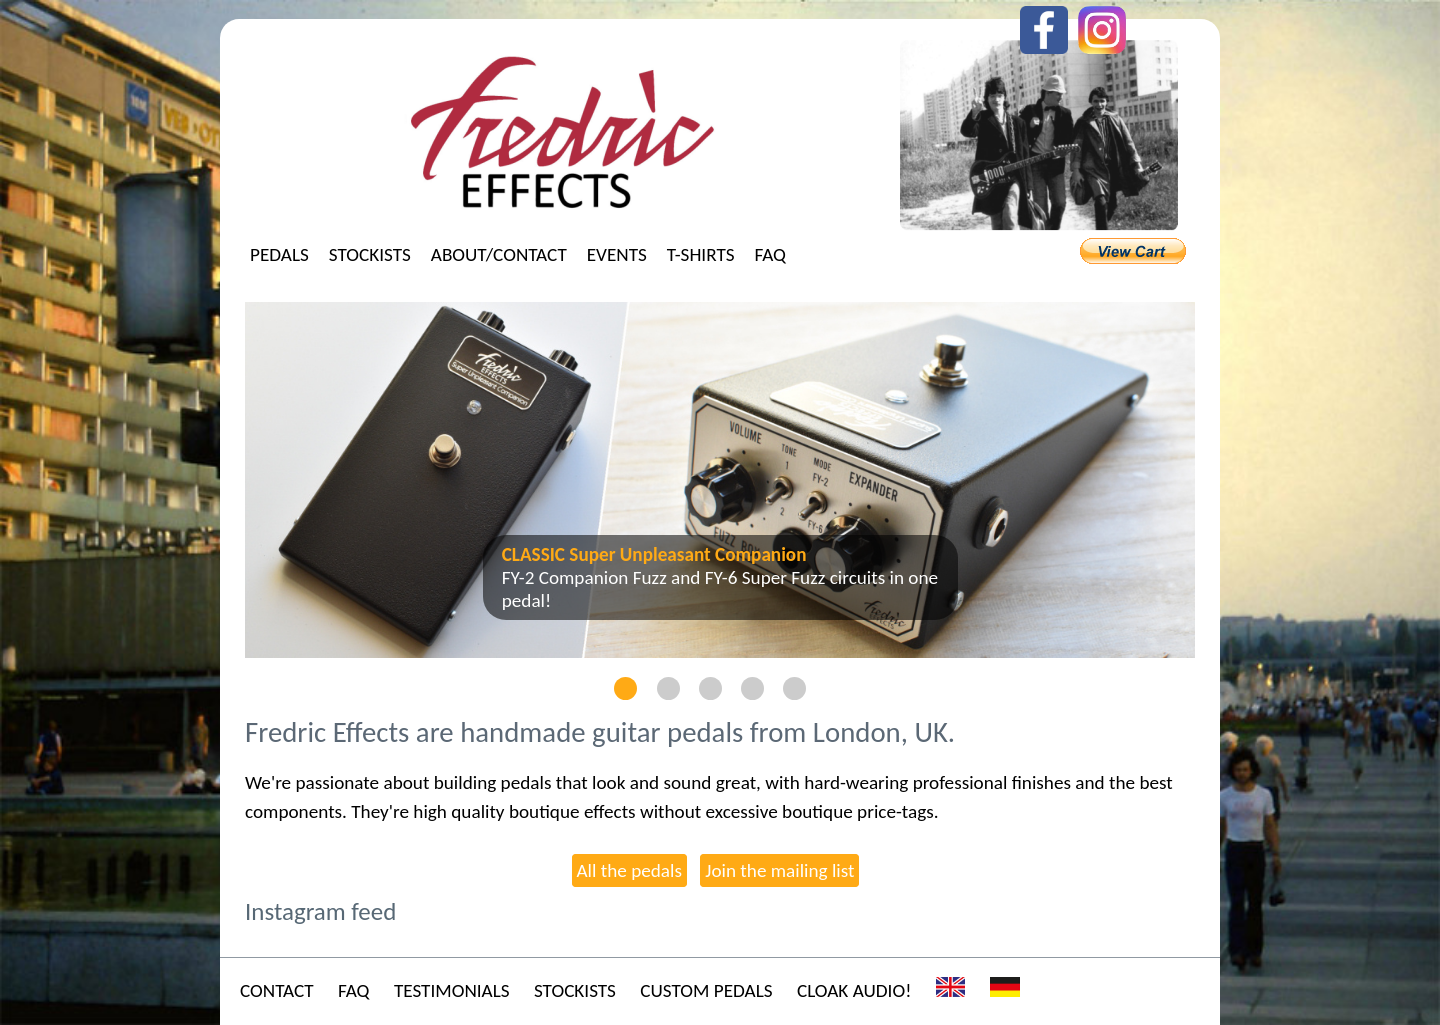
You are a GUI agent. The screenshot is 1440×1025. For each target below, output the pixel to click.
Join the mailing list (779, 870)
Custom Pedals (706, 990)
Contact (277, 990)
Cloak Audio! (854, 990)
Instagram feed (320, 911)
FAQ (770, 254)
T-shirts (701, 254)
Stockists (370, 254)
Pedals (279, 254)
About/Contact (499, 254)
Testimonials (452, 990)
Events (617, 254)
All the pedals (629, 870)
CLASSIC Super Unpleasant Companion (654, 554)
